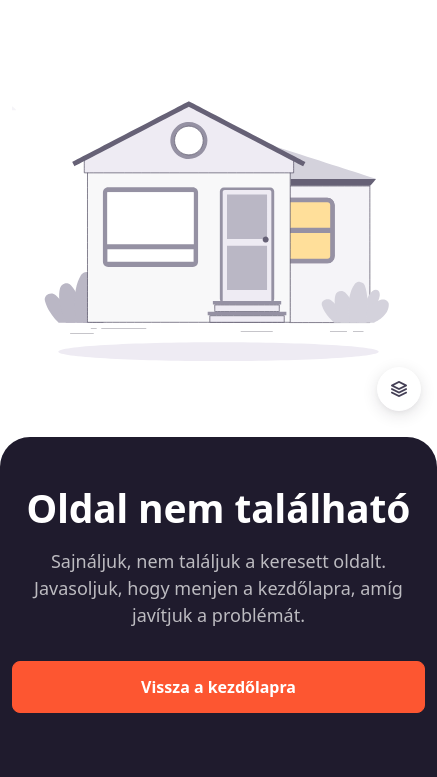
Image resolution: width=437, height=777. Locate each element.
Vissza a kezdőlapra (218, 687)
